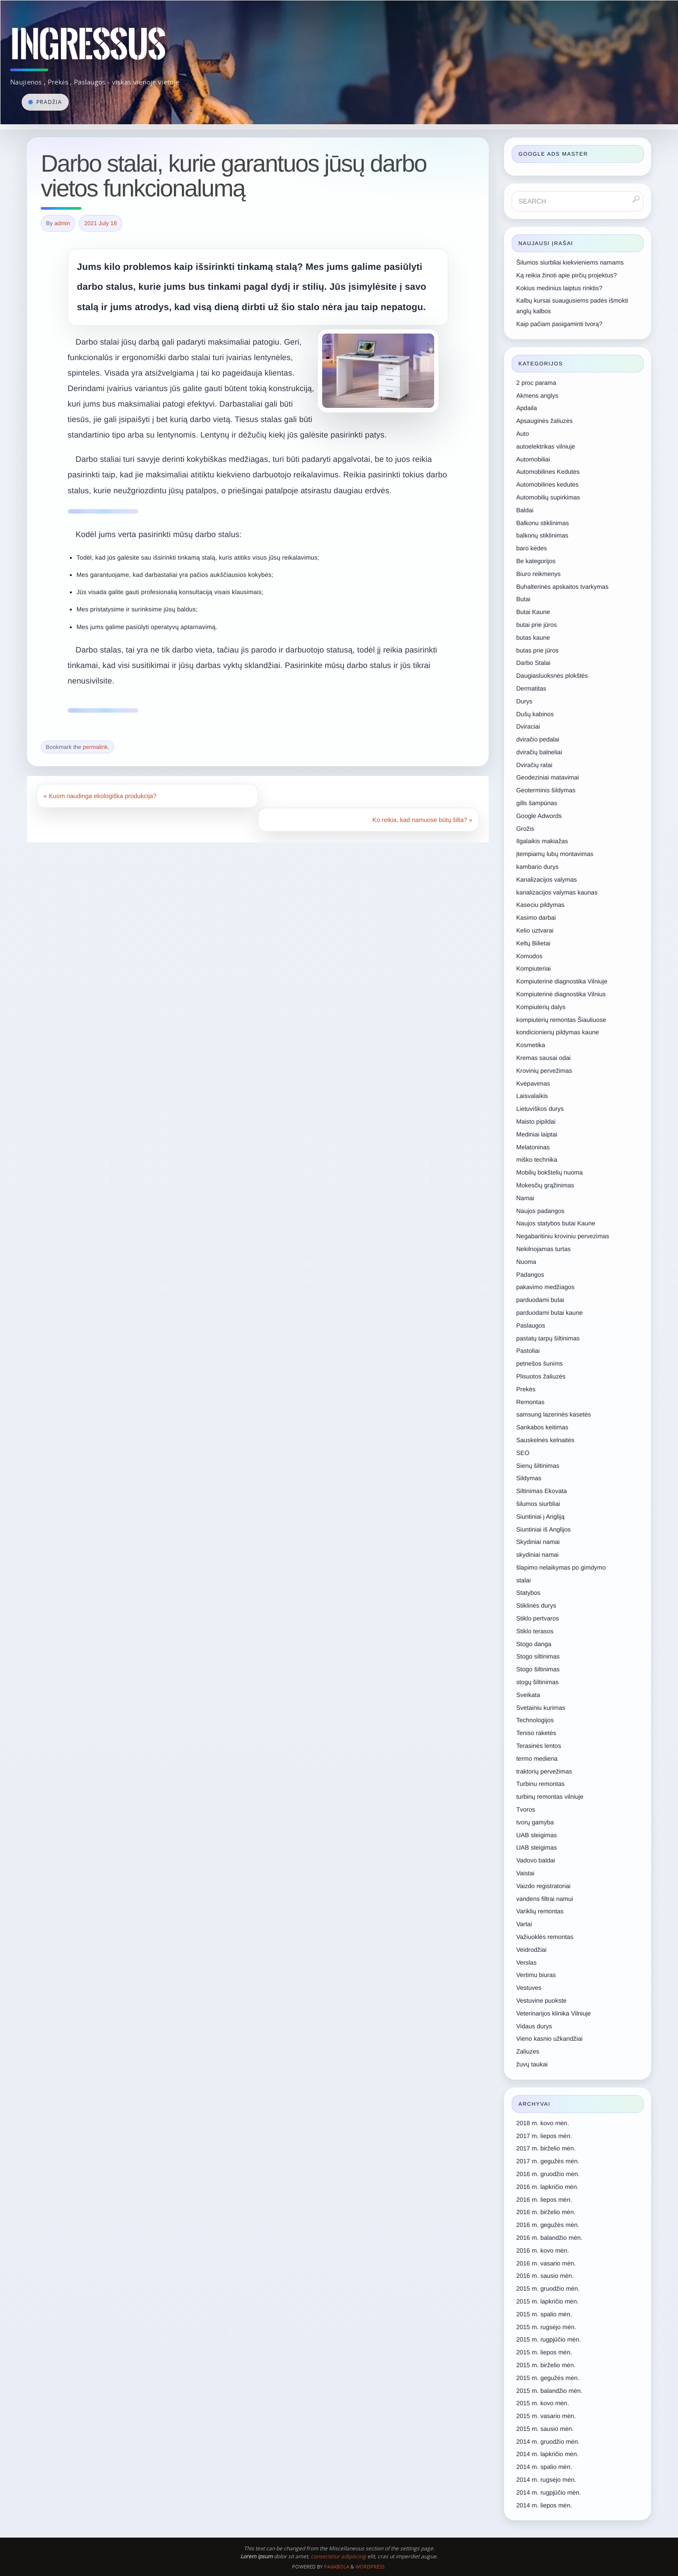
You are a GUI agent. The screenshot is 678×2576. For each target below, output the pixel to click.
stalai (523, 1580)
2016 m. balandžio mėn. (549, 2237)
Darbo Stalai (533, 662)
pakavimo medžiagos (545, 1286)
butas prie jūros (537, 650)
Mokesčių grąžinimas (545, 1185)
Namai (525, 1198)
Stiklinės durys (536, 1605)
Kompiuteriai (533, 968)
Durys (524, 701)
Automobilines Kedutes (547, 471)
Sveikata (528, 1694)
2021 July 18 (101, 223)
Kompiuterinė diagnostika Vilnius (560, 994)
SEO (522, 1452)
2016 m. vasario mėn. (546, 2263)
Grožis (525, 828)
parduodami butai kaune (549, 1312)
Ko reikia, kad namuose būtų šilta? (423, 819)
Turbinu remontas (540, 1783)
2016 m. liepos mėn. (544, 2199)
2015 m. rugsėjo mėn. (546, 2326)
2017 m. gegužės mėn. (547, 2161)
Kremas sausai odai (543, 1057)
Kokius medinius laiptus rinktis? (559, 288)
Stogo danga (533, 1643)
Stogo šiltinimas (537, 1669)
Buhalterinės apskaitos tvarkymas (562, 586)
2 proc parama (536, 382)
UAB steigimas (536, 1835)
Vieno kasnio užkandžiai (549, 2038)
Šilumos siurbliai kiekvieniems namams (570, 262)
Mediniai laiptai (536, 1134)
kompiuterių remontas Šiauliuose (561, 1019)
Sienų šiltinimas (537, 1465)
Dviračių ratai (534, 764)
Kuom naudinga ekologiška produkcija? (99, 795)
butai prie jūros (536, 624)
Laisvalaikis (532, 1095)
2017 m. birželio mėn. (545, 2148)
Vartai (524, 1923)
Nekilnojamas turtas (543, 1248)
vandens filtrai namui (544, 1898)
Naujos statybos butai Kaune (555, 1223)
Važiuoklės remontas (544, 1936)
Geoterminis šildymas (545, 790)
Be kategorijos (535, 560)
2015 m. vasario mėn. (546, 2415)
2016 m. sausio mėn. (545, 2275)
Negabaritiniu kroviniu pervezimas (562, 1236)
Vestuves (528, 1987)
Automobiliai (533, 459)
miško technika (536, 1159)
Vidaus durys (534, 2026)
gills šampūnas (536, 802)
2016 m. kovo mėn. (542, 2250)
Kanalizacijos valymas (546, 879)
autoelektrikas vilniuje (545, 446)
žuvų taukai (531, 2064)
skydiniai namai (537, 1554)
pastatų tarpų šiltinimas (547, 1338)
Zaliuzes (527, 2051)
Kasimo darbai (536, 917)
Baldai (524, 510)
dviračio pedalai (537, 739)
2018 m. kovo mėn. (542, 2123)
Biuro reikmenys (538, 573)
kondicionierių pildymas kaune (557, 1032)
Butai (523, 599)
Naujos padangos (540, 1210)
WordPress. (370, 2566)
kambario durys (537, 866)
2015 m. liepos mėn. (544, 2352)
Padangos (530, 1274)
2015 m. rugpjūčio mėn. (548, 2339)
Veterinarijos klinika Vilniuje (553, 2013)
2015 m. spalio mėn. (544, 2314)
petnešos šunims (539, 1363)
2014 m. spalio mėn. (544, 2466)
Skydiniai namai (537, 1541)
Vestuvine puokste (541, 2000)
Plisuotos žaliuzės (540, 1376)
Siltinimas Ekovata (541, 1490)
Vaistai (525, 1873)
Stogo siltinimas (537, 1656)
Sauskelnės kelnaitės (545, 1439)
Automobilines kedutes (547, 484)
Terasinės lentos (538, 1745)
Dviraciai (528, 726)
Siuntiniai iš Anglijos (543, 1529)
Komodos (529, 956)
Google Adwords (539, 815)
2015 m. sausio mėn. (545, 2428)
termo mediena (536, 1758)
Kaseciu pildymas (540, 904)
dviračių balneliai (539, 752)
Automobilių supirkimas (548, 497)
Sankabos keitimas (542, 1427)
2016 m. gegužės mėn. (547, 2224)
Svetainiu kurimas (540, 1707)
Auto (522, 433)
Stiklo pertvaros (537, 1618)
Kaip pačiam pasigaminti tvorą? (559, 323)
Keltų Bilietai (533, 943)
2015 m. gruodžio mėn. (547, 2288)
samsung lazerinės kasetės (553, 1414)
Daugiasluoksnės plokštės (552, 675)
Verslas (526, 1962)
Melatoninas (533, 1147)
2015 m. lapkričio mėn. (547, 2301)
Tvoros (525, 1809)
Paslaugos (530, 1325)
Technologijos (535, 1720)
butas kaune (533, 637)
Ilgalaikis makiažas (542, 841)
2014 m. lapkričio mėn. (547, 2453)
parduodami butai (540, 1299)
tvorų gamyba (535, 1822)
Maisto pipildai (535, 1121)
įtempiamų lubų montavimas (554, 853)
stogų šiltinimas (537, 1681)
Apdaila (526, 407)
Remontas (530, 1401)
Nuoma (526, 1261)
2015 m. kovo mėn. (542, 2403)
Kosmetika (530, 1044)
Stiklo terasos (534, 1631)
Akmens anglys (537, 395)
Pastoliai (527, 1350)
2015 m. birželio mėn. (545, 2365)
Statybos (528, 1592)
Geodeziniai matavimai (547, 777)
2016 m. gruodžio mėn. (547, 2173)
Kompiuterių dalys (540, 1006)
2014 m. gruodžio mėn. (547, 2441)
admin (62, 223)
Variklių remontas (539, 1911)
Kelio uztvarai (534, 930)
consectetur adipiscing (338, 2556)
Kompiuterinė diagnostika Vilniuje (561, 981)
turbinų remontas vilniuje (549, 1796)
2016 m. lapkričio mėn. (547, 2186)
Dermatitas (531, 688)
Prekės (525, 1389)
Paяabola (336, 2566)
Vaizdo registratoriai (543, 1885)
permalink (95, 747)
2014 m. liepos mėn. (544, 2505)
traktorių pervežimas (544, 1771)
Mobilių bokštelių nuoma (549, 1172)
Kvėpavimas (533, 1083)
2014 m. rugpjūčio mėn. (548, 2492)
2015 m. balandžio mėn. (549, 2390)
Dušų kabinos (535, 714)
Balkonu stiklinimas (542, 522)
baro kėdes (531, 548)
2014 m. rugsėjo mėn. (546, 2479)
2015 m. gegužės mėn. (547, 2377)
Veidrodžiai (531, 1949)
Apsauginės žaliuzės (544, 420)
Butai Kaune (533, 611)
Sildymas (528, 1478)
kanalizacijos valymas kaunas (556, 892)
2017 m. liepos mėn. (544, 2135)
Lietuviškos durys (539, 1108)
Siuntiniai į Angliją (540, 1516)
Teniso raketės (536, 1732)
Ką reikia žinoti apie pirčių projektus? (566, 275)
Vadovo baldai (535, 1860)
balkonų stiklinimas (542, 535)
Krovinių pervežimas (544, 1070)
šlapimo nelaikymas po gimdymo (560, 1567)
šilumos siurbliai (538, 1503)
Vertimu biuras (535, 1974)
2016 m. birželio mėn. (545, 2211)
